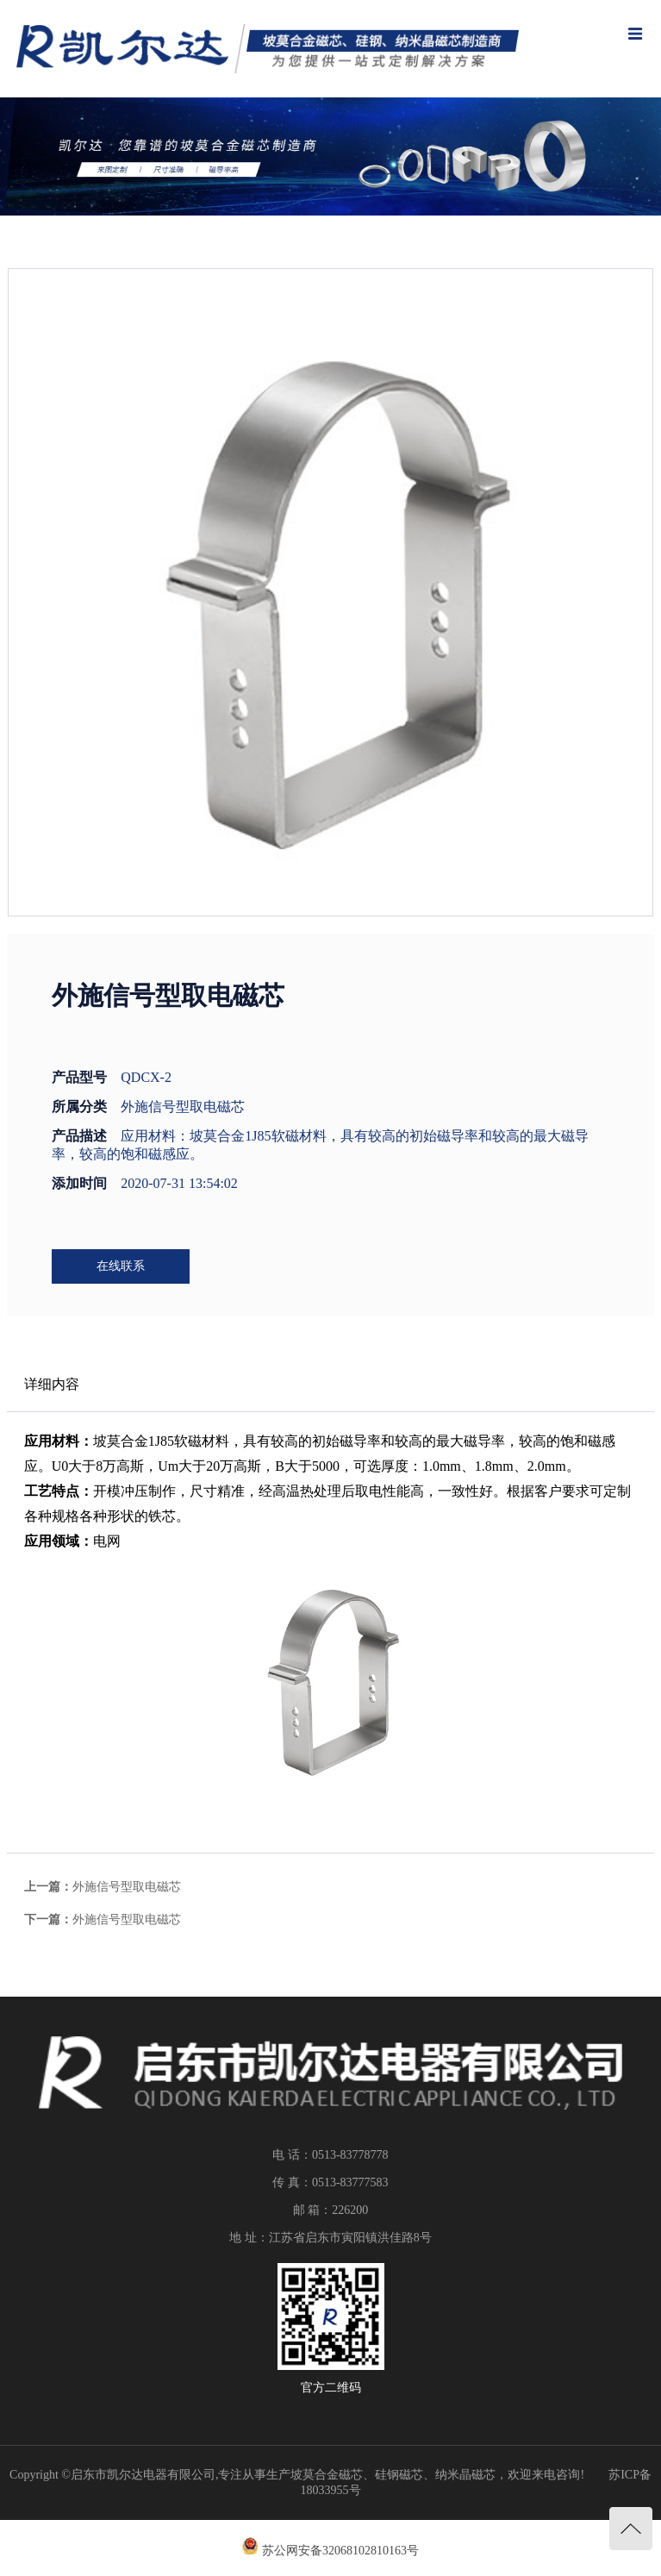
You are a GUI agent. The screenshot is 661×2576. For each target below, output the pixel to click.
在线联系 (121, 1266)
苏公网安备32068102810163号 (340, 2550)
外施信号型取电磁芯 (126, 1886)
